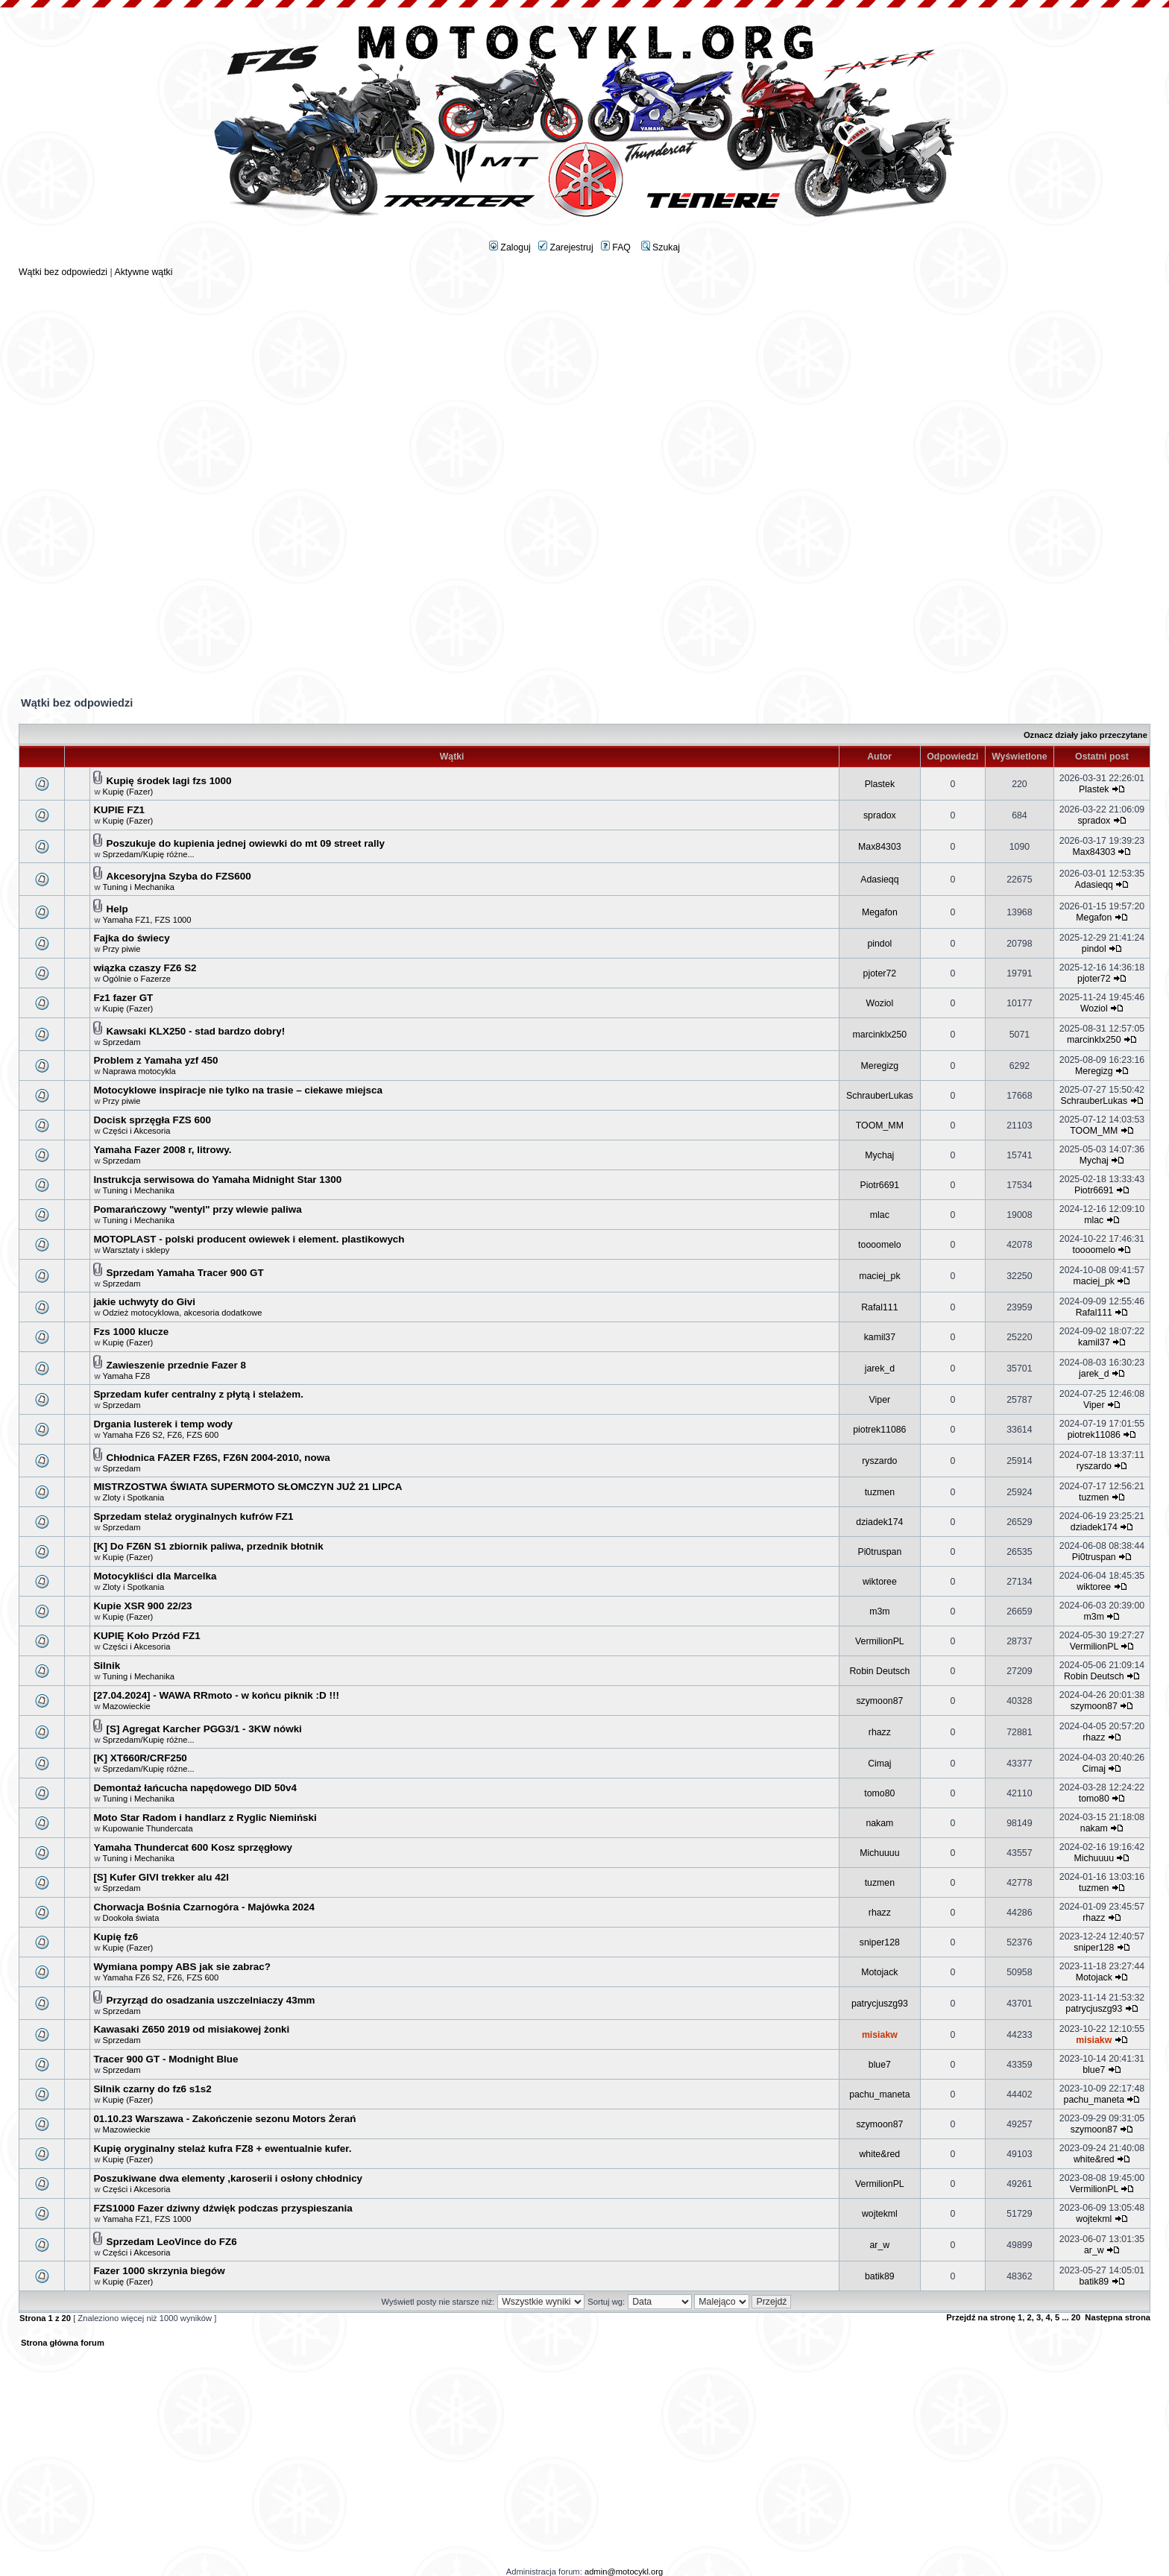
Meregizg (880, 1066)
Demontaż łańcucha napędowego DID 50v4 (195, 1787)
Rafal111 (879, 1307)
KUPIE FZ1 (119, 809)
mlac (879, 1215)
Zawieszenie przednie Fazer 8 (176, 1365)
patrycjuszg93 (879, 2003)
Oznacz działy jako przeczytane (1085, 734)
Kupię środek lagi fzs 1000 (169, 780)
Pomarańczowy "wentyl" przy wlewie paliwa (197, 1209)
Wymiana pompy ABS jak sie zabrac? (181, 1966)
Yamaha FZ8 (126, 1375)
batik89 (880, 2276)
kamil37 (879, 1337)
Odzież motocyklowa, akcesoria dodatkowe (182, 1312)
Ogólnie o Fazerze (137, 978)
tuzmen (880, 1492)
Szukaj (660, 247)
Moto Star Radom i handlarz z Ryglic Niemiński (204, 1817)
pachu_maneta (879, 2094)
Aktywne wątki (143, 272)
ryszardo (879, 1461)
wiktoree (880, 1581)
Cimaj (879, 1763)
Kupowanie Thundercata (148, 1828)
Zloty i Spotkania (134, 1497)
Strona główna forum (62, 2342)
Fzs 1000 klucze (130, 1331)
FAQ (616, 247)
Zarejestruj (565, 247)
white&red (879, 2154)
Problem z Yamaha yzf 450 (155, 1060)
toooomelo (879, 1245)
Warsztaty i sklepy (136, 1250)
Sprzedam (122, 1042)
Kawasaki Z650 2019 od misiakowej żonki (191, 2029)
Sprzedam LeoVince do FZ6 (172, 2241)
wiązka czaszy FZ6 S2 (144, 967)
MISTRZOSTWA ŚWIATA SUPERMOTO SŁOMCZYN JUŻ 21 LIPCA (247, 1486)
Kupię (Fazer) (128, 791)
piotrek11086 (879, 1429)
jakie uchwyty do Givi (144, 1301)
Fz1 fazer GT (123, 997)
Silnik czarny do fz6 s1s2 (152, 2088)
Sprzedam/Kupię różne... (149, 854)
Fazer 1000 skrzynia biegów (158, 2270)
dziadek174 (879, 1522)
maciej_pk (879, 1276)
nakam (879, 1823)
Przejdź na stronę (980, 2317)
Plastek (880, 784)
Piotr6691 (880, 1185)
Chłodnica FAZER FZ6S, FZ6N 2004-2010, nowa (218, 1457)
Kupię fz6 (115, 1936)
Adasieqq (879, 879)
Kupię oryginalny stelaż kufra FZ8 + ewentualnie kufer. (222, 2148)
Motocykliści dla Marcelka (154, 1576)
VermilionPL (879, 1641)
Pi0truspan (879, 1552)
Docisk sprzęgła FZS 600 (152, 1120)
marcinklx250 (880, 1034)
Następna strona (1117, 2317)
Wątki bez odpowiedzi (63, 272)
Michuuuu (879, 1853)
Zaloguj (510, 247)
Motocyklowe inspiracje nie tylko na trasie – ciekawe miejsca (237, 1090)
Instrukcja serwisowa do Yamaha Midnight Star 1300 (217, 1179)
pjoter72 (880, 973)
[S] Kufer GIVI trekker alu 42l (160, 1877)
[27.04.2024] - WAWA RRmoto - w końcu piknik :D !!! (216, 1695)
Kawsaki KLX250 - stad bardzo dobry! (196, 1031)
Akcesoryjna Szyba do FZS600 (179, 876)
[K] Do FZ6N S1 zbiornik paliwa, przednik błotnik (208, 1546)
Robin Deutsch (879, 1671)
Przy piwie (122, 948)
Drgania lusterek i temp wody (163, 1424)
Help (117, 909)
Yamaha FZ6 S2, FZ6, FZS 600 (160, 1434)
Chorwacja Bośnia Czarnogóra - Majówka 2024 (203, 1907)
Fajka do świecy (131, 938)
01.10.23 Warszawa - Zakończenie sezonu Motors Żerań (224, 2118)
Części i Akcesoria (137, 1130)
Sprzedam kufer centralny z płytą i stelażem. (198, 1394)
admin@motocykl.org (623, 2571)
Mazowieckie (127, 1706)
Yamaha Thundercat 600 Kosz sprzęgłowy (192, 1847)
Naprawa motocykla (139, 1071)
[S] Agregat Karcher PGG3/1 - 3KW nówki (204, 1728)
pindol (879, 943)
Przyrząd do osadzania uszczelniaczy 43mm (211, 2000)
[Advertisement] (584, 381)
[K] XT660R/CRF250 (139, 1758)
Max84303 (879, 847)
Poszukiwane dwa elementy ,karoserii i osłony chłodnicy (227, 2178)
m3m (879, 1611)
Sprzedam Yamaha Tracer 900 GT (185, 1272)
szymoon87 (879, 1701)
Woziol (879, 1003)
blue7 (880, 2064)
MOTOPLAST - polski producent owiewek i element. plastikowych (248, 1239)
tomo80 (879, 1793)
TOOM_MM (880, 1125)
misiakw (880, 2035)
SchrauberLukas (879, 1095)
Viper (880, 1400)
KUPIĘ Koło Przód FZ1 (146, 1635)
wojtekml (880, 2214)
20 (1075, 2317)
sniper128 (880, 1942)
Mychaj (879, 1155)
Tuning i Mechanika (138, 887)
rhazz (880, 1732)
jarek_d (880, 1368)
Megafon (880, 912)
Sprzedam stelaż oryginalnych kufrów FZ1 (193, 1516)
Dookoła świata (131, 1917)
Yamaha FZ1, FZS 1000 (146, 919)
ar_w (880, 2245)
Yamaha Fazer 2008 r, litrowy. (162, 1149)
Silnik (106, 1665)
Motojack (879, 1972)
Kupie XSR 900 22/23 (142, 1605)
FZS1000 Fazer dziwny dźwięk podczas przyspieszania (222, 2208)
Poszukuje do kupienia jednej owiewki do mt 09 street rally (246, 843)
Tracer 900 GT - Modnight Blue (165, 2059)
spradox (879, 815)
